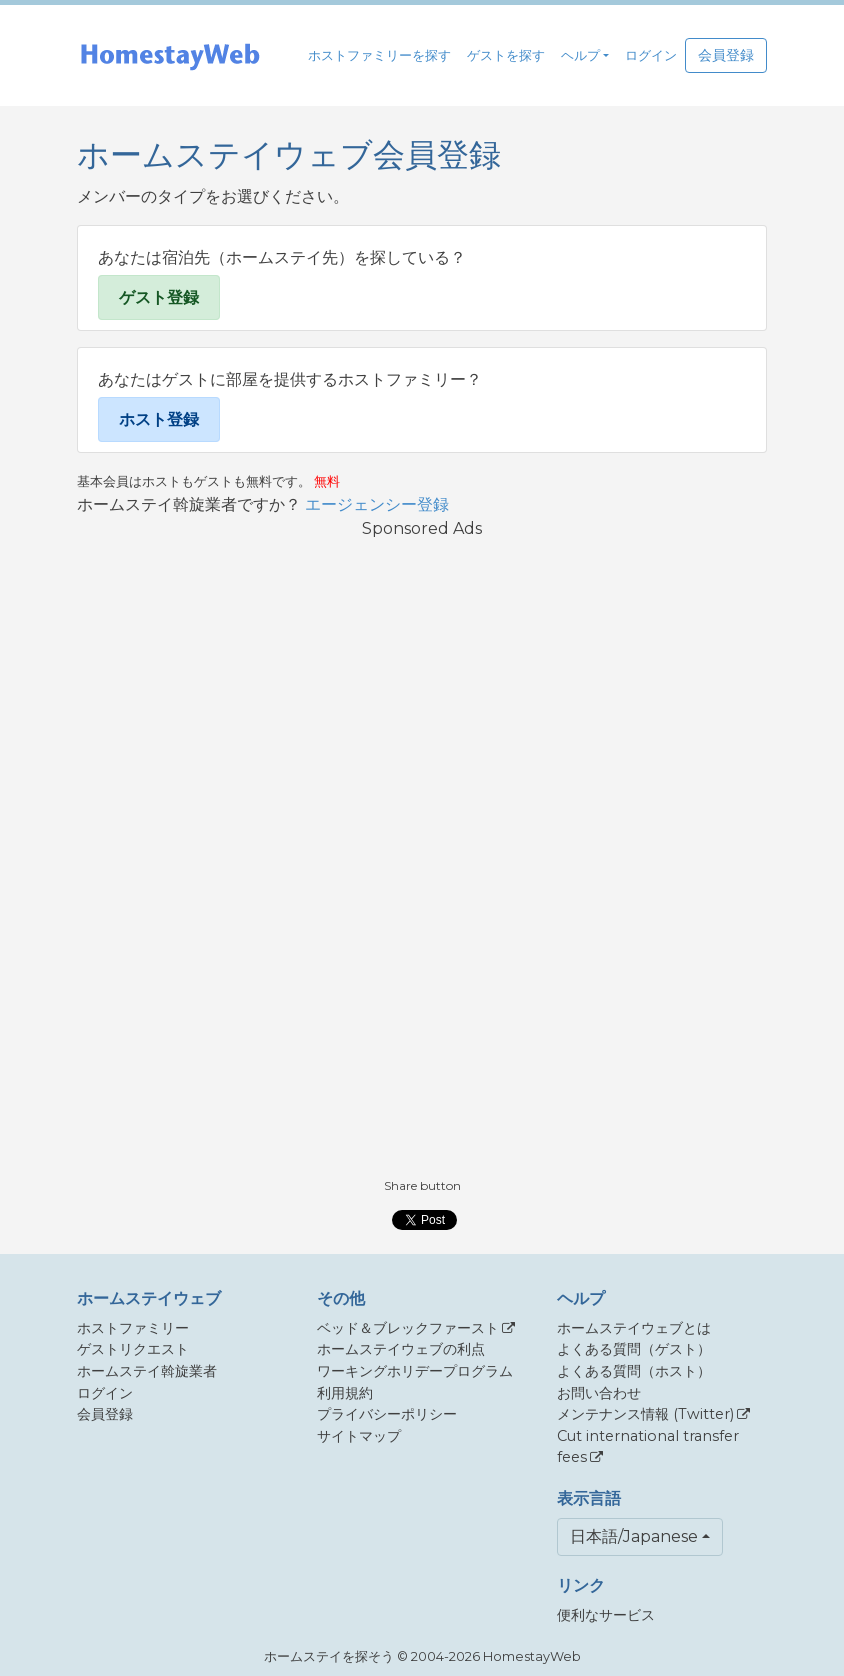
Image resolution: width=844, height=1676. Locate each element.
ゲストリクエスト (133, 1349)
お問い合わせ (599, 1393)
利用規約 (345, 1393)
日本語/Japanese (634, 1536)
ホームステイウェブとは (634, 1328)
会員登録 (726, 55)
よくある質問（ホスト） (634, 1371)
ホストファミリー (133, 1328)
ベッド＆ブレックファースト (408, 1328)
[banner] (170, 55)
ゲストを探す (506, 55)
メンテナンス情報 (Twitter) (645, 1414)
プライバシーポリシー (387, 1414)
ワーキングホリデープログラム (415, 1371)
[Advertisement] (422, 857)
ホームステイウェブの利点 (401, 1349)
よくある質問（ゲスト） (634, 1349)
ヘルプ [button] (580, 55)
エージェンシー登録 (377, 504)
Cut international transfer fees (648, 1447)
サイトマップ (359, 1436)
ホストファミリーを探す (379, 55)
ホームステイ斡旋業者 (147, 1371)
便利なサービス (606, 1615)
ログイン (651, 55)
